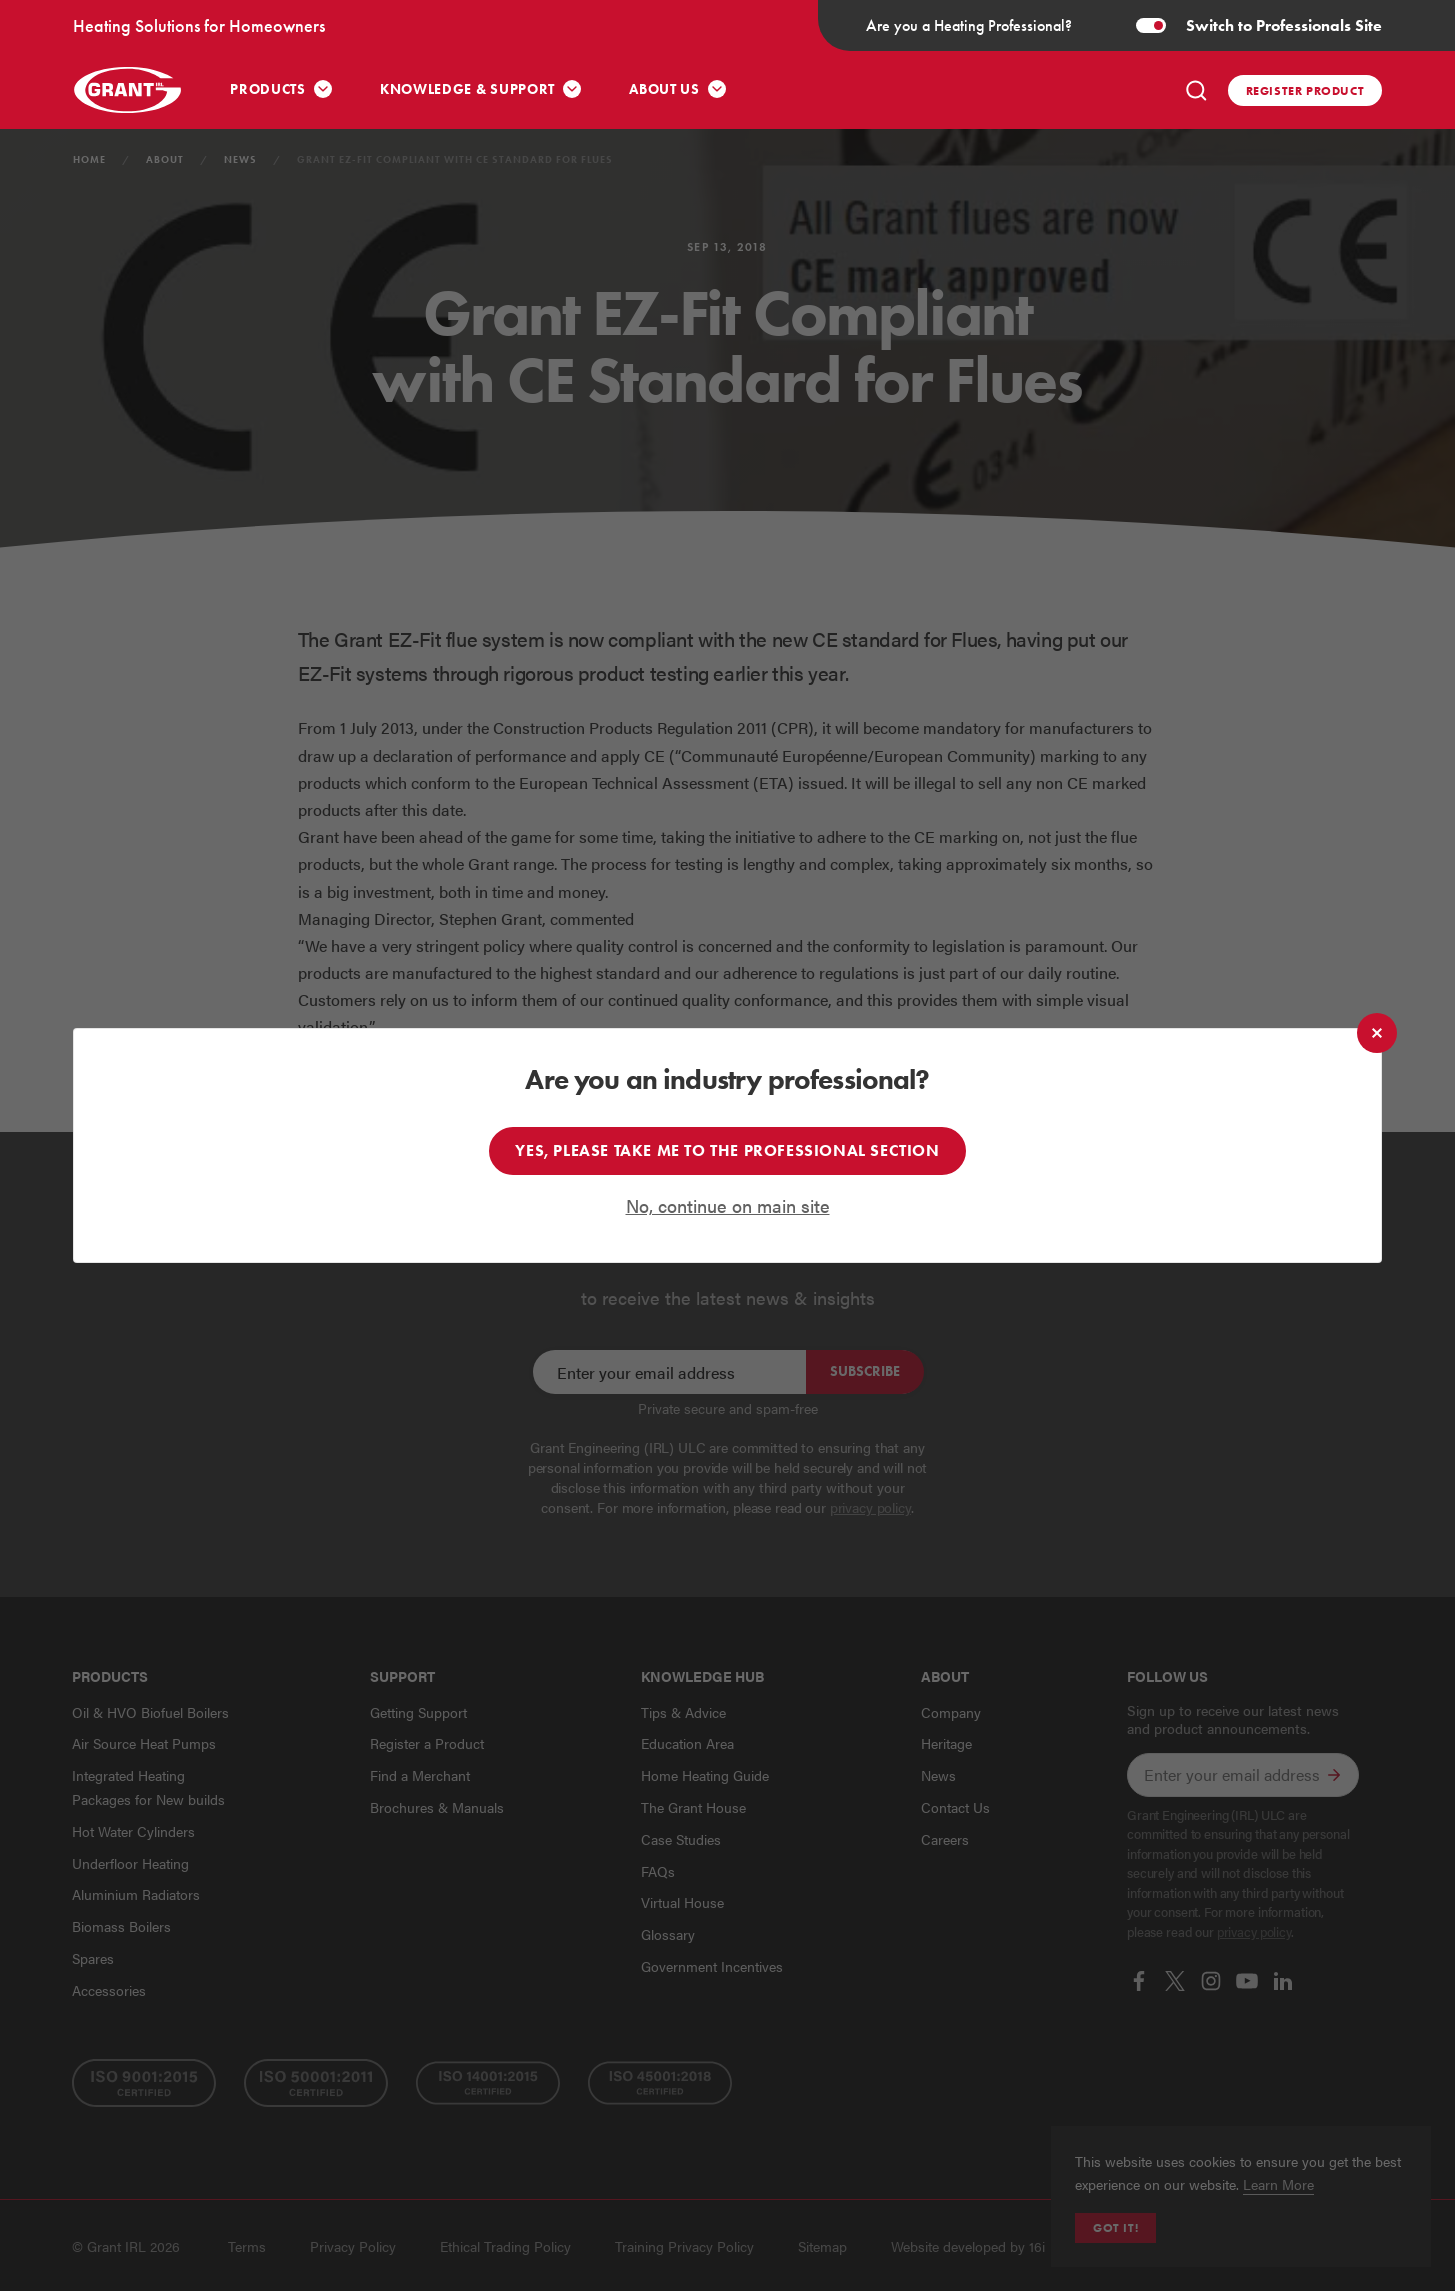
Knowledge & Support (467, 89)
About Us (664, 89)
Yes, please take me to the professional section (727, 1150)
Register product (1305, 90)
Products (268, 89)
